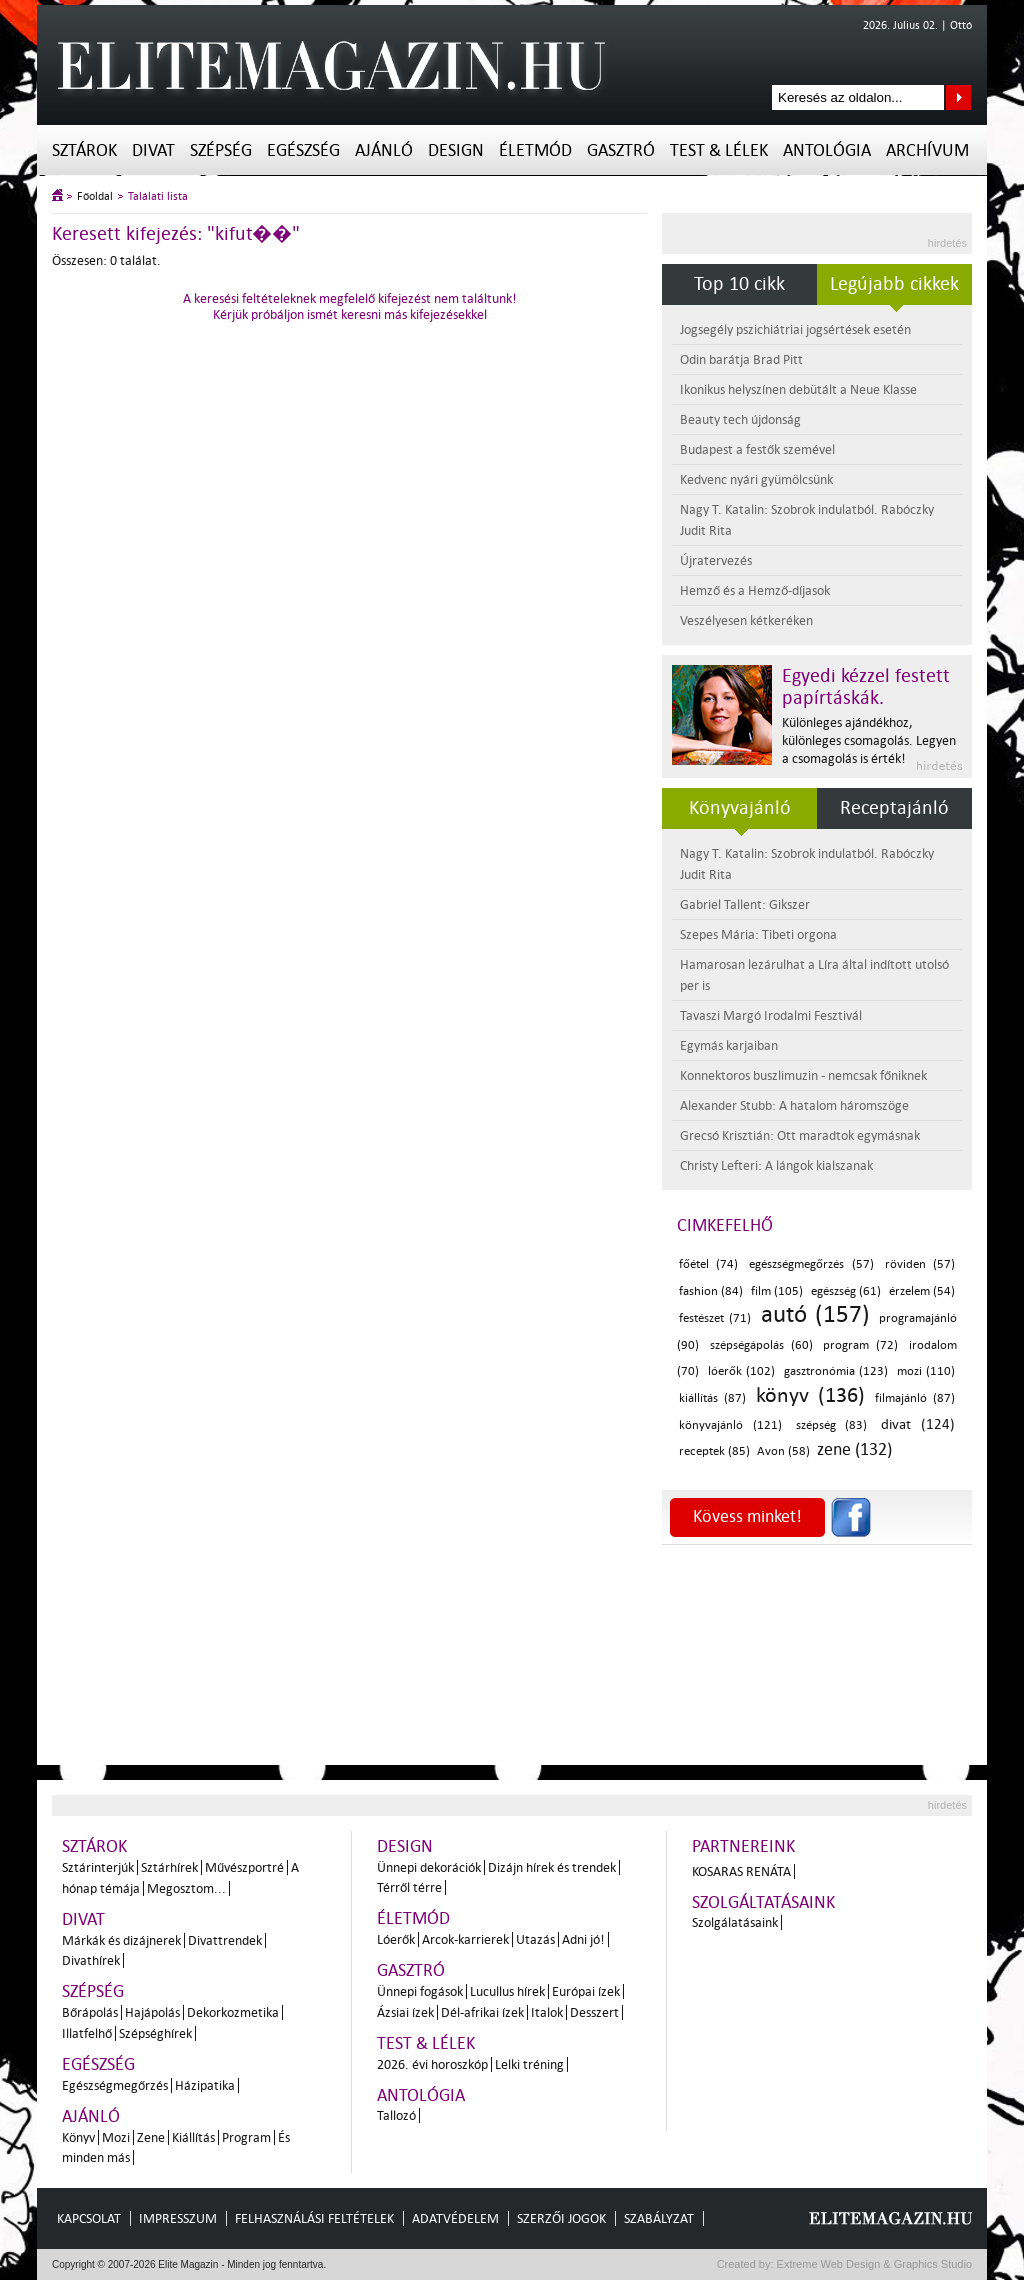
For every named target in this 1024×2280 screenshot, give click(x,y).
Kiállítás (193, 2137)
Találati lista (158, 196)
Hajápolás (152, 2012)
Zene (151, 2137)
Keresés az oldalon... (958, 97)
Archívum (927, 150)
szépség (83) (832, 1425)
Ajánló (384, 150)
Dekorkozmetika (233, 2012)
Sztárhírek (169, 1867)
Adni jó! (583, 1939)
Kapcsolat (89, 2218)
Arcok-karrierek (465, 1939)
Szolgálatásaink (735, 1922)
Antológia (827, 150)
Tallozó (396, 2115)
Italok (547, 2012)
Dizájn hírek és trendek (552, 1867)
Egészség (303, 150)
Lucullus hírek (507, 1991)
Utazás (535, 1939)
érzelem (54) (922, 1291)
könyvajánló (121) (730, 1425)
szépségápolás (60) (761, 1345)
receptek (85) (714, 1451)
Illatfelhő (87, 2033)
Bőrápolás (90, 2012)
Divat (153, 150)
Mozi (116, 2137)
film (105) (777, 1291)
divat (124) (918, 1424)
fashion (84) (711, 1291)
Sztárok (84, 150)
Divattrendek (225, 1940)
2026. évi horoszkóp (432, 2064)
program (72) (860, 1345)
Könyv (78, 2137)
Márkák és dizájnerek (121, 1940)
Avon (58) (783, 1451)
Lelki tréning (529, 2064)
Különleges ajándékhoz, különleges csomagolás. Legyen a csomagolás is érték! (869, 740)
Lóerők (396, 1939)
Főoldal (95, 196)
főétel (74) (708, 1264)
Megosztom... (186, 1888)
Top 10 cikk (739, 284)
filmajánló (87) (915, 1398)
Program (246, 2137)
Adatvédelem (455, 2218)
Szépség (221, 150)
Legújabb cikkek (894, 284)
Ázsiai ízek (405, 2012)
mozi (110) (926, 1371)
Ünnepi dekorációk (429, 1867)
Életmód (535, 150)
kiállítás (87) (712, 1398)
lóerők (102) (742, 1371)
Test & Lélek (719, 150)
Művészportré (244, 1867)
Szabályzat (659, 2218)
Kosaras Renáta (741, 1871)
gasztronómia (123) (836, 1371)
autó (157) (815, 1314)
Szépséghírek (155, 2033)
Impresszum (178, 2218)
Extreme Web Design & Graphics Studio (873, 2264)
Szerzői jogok (561, 2218)
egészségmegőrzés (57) (811, 1264)
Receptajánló (894, 808)
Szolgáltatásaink (763, 1902)
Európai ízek (586, 1991)
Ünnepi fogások (420, 1991)
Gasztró (621, 150)
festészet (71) (715, 1318)
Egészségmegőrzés (115, 2085)
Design (456, 150)
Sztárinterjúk (98, 1867)
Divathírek (91, 1960)
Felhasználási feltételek (314, 2218)
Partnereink (743, 1846)
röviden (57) (920, 1264)
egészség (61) (846, 1291)
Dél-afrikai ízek (482, 2012)
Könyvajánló (740, 808)
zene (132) (854, 1449)
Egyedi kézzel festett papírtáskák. (866, 687)
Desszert (594, 2012)
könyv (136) (810, 1395)
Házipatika (205, 2085)
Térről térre (409, 1887)
